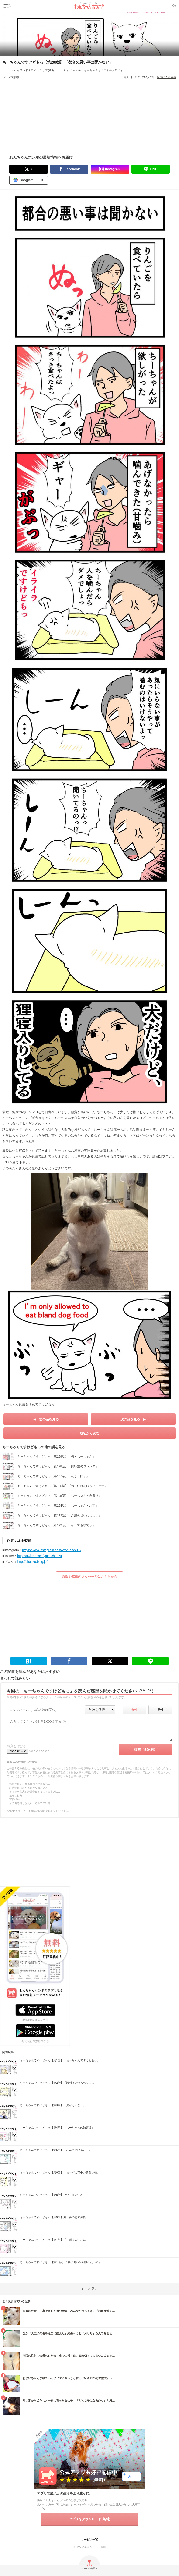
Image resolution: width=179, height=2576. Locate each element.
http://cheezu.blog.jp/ (32, 1562)
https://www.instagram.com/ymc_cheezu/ (51, 1550)
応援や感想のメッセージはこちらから (89, 1577)
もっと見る (89, 2289)
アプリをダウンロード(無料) (89, 2519)
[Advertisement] (89, 112)
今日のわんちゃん (82, 2547)
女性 (134, 1710)
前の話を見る (49, 1419)
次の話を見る (130, 1419)
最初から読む (89, 1433)
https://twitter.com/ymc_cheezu (39, 1556)
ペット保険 (100, 2547)
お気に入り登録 (166, 77)
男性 (160, 1710)
